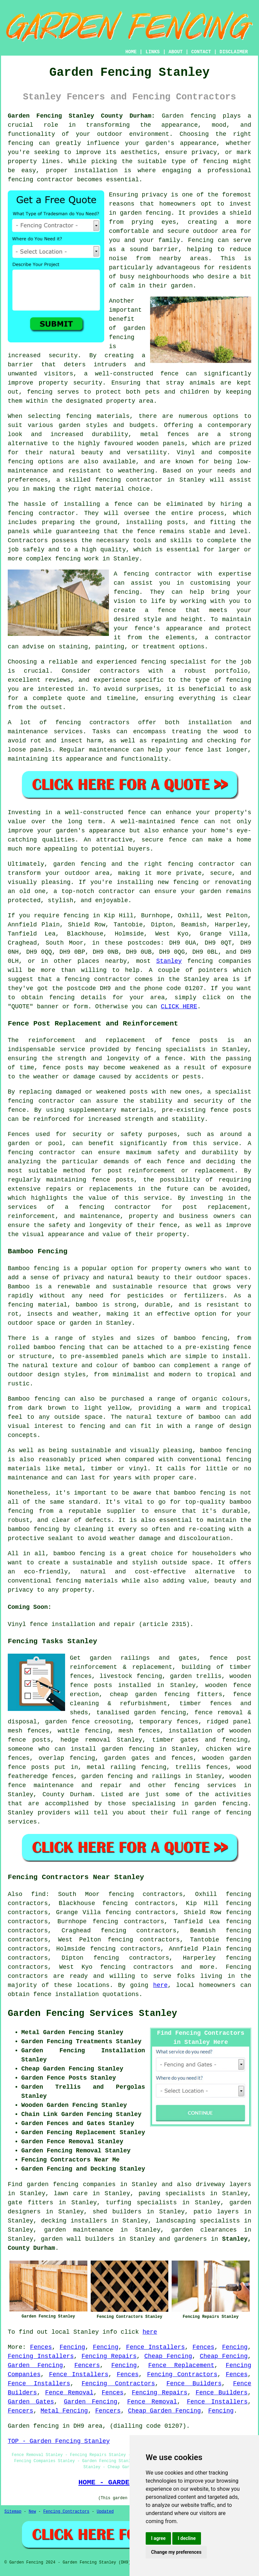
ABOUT (176, 52)
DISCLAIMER (234, 52)
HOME (131, 52)
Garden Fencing (35, 2365)
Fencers (87, 2365)
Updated (105, 2511)
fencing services (205, 1785)
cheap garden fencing (150, 1694)
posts (40, 1767)
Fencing (72, 2347)
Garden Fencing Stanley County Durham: (81, 116)
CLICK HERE (179, 1006)
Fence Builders (194, 2383)
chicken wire (228, 1749)
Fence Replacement (181, 2365)
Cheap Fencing (168, 2356)
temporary (155, 1721)
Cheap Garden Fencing (164, 2411)
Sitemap (12, 2511)
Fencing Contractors (182, 2374)
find (38, 1894)
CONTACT (201, 52)
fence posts (91, 1685)
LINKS (152, 52)
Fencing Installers (41, 2356)
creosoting (112, 1721)
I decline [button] (187, 2538)
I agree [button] (158, 2538)
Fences (41, 2347)
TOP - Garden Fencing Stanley (59, 2441)
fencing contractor (41, 1101)
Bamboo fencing (33, 1268)
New (32, 2511)
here (160, 1985)
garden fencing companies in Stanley (92, 2184)
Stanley (169, 961)
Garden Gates (31, 2401)
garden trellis (196, 1676)
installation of (197, 1730)
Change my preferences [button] (176, 2552)
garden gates (127, 1758)
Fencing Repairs (109, 2356)
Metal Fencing (64, 2411)
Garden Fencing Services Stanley (92, 2013)
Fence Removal (69, 2392)
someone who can (36, 1749)
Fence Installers (155, 2347)
